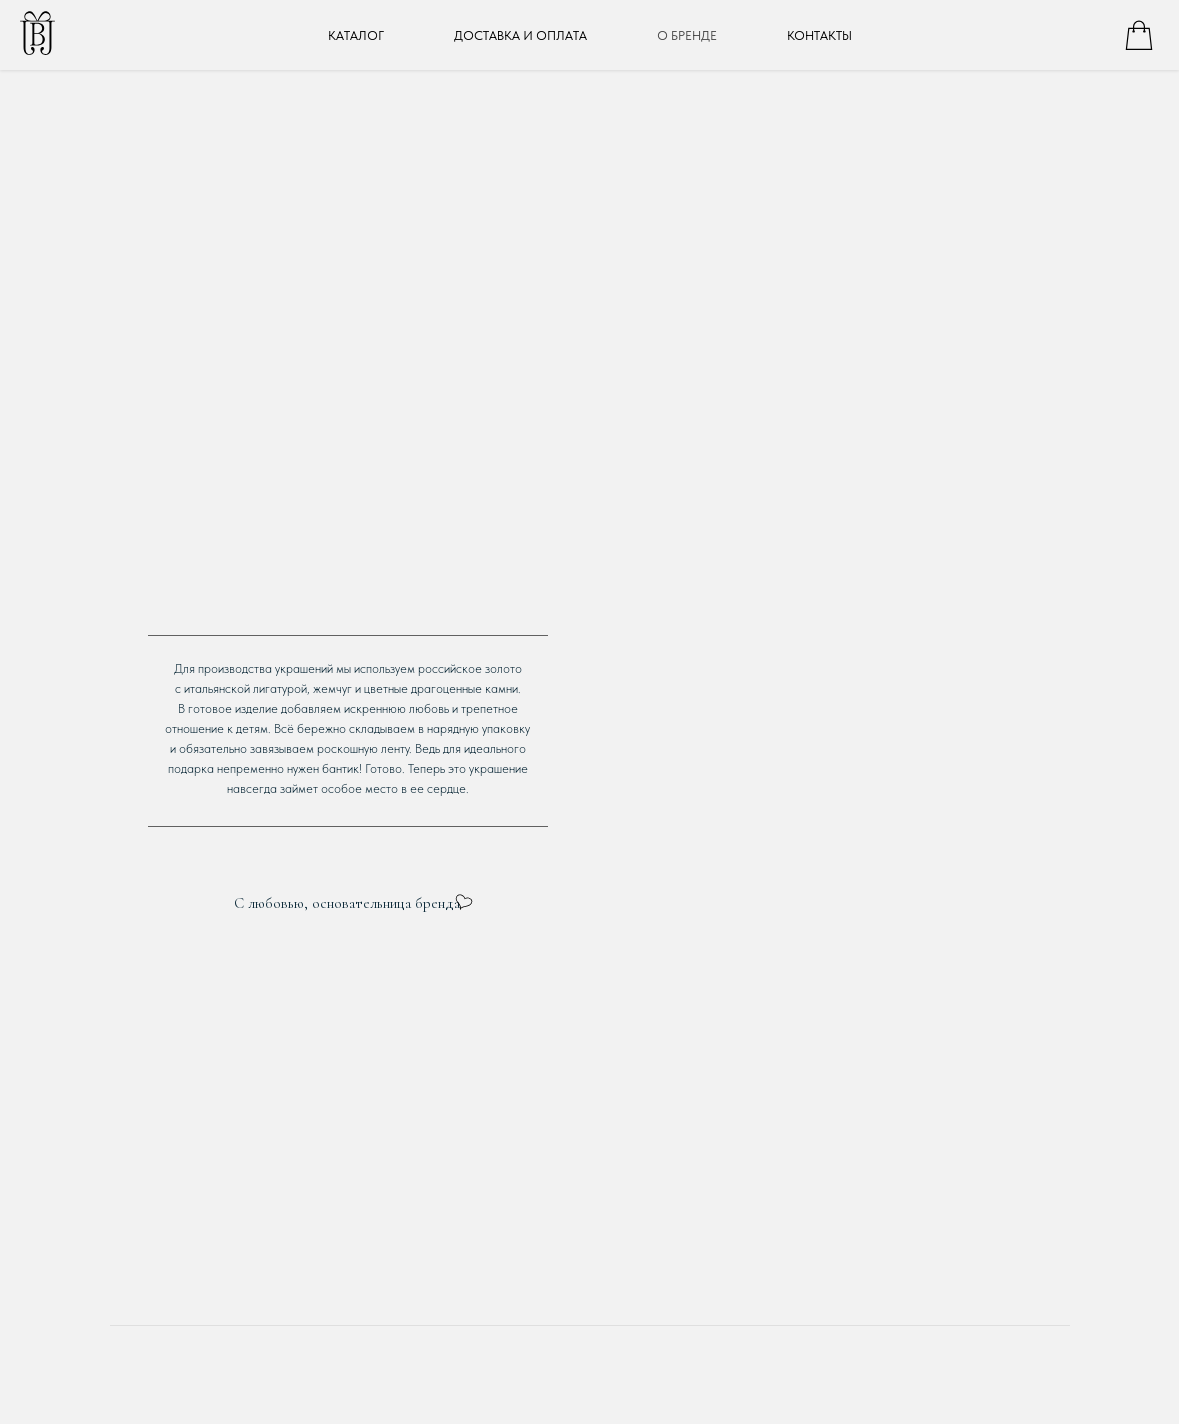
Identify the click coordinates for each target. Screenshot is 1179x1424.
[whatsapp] (1139, 35)
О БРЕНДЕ (687, 35)
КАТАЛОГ (356, 35)
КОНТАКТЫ (819, 35)
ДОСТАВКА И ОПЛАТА (520, 35)
